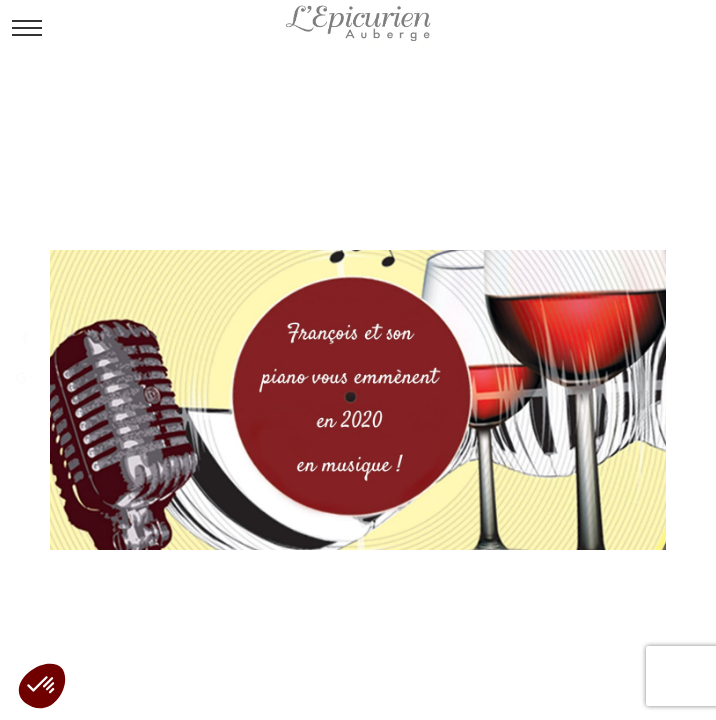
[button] (42, 686)
